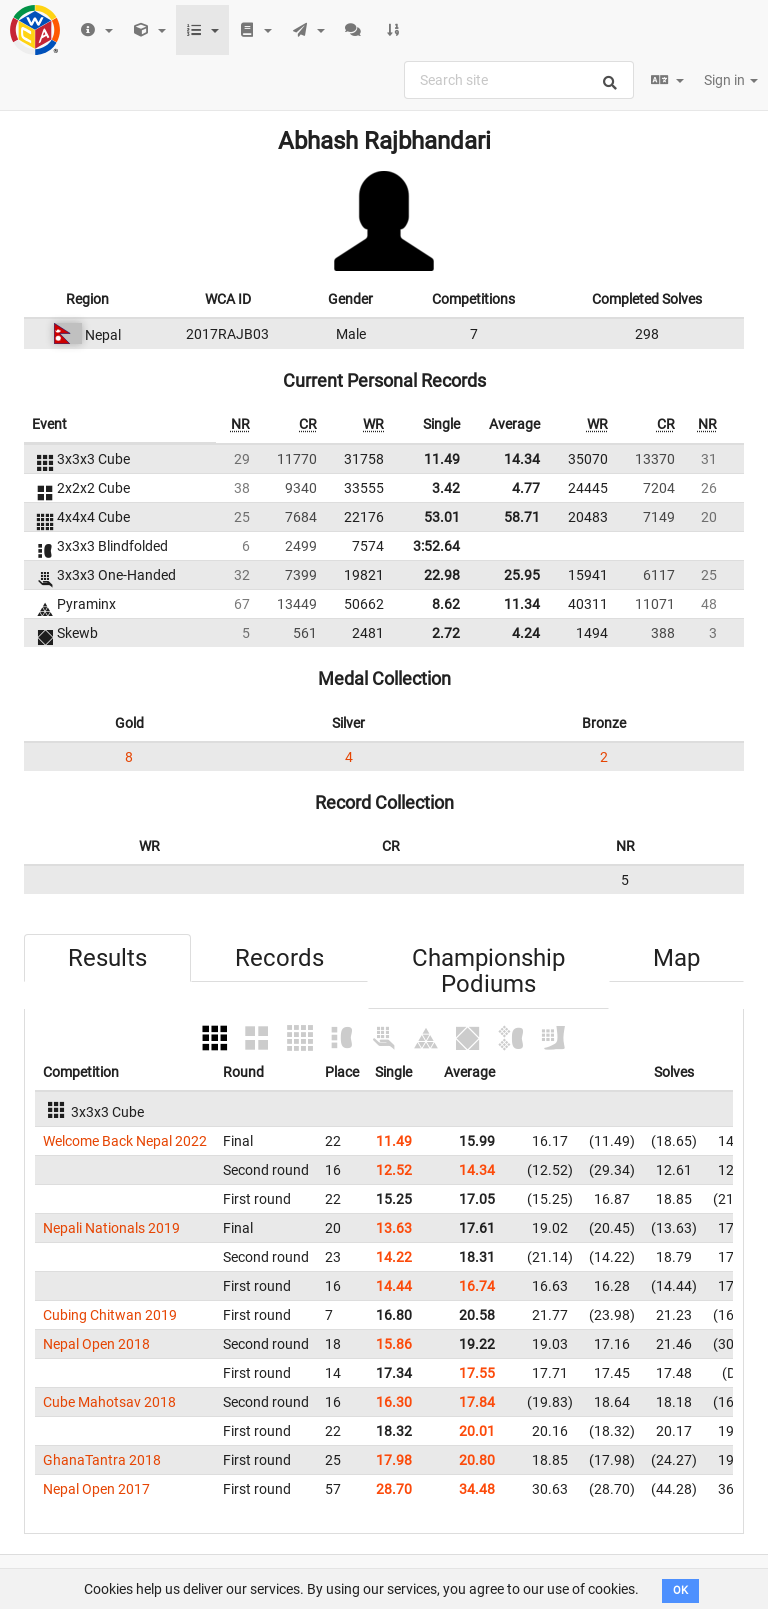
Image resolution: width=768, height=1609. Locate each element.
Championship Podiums (488, 971)
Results (107, 958)
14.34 (522, 459)
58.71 (522, 517)
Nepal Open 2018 (96, 1344)
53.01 (442, 517)
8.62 (446, 604)
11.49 (442, 459)
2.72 (446, 633)
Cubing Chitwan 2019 (110, 1315)
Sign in (731, 80)
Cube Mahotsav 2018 (109, 1402)
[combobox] (519, 80)
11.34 (522, 604)
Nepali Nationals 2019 (111, 1228)
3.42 (446, 488)
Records (279, 958)
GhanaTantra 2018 (102, 1460)
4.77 (526, 488)
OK (680, 1590)
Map (676, 958)
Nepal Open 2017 (96, 1489)
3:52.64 (436, 546)
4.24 (526, 633)
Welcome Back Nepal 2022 (125, 1141)
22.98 (442, 575)
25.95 (522, 575)
